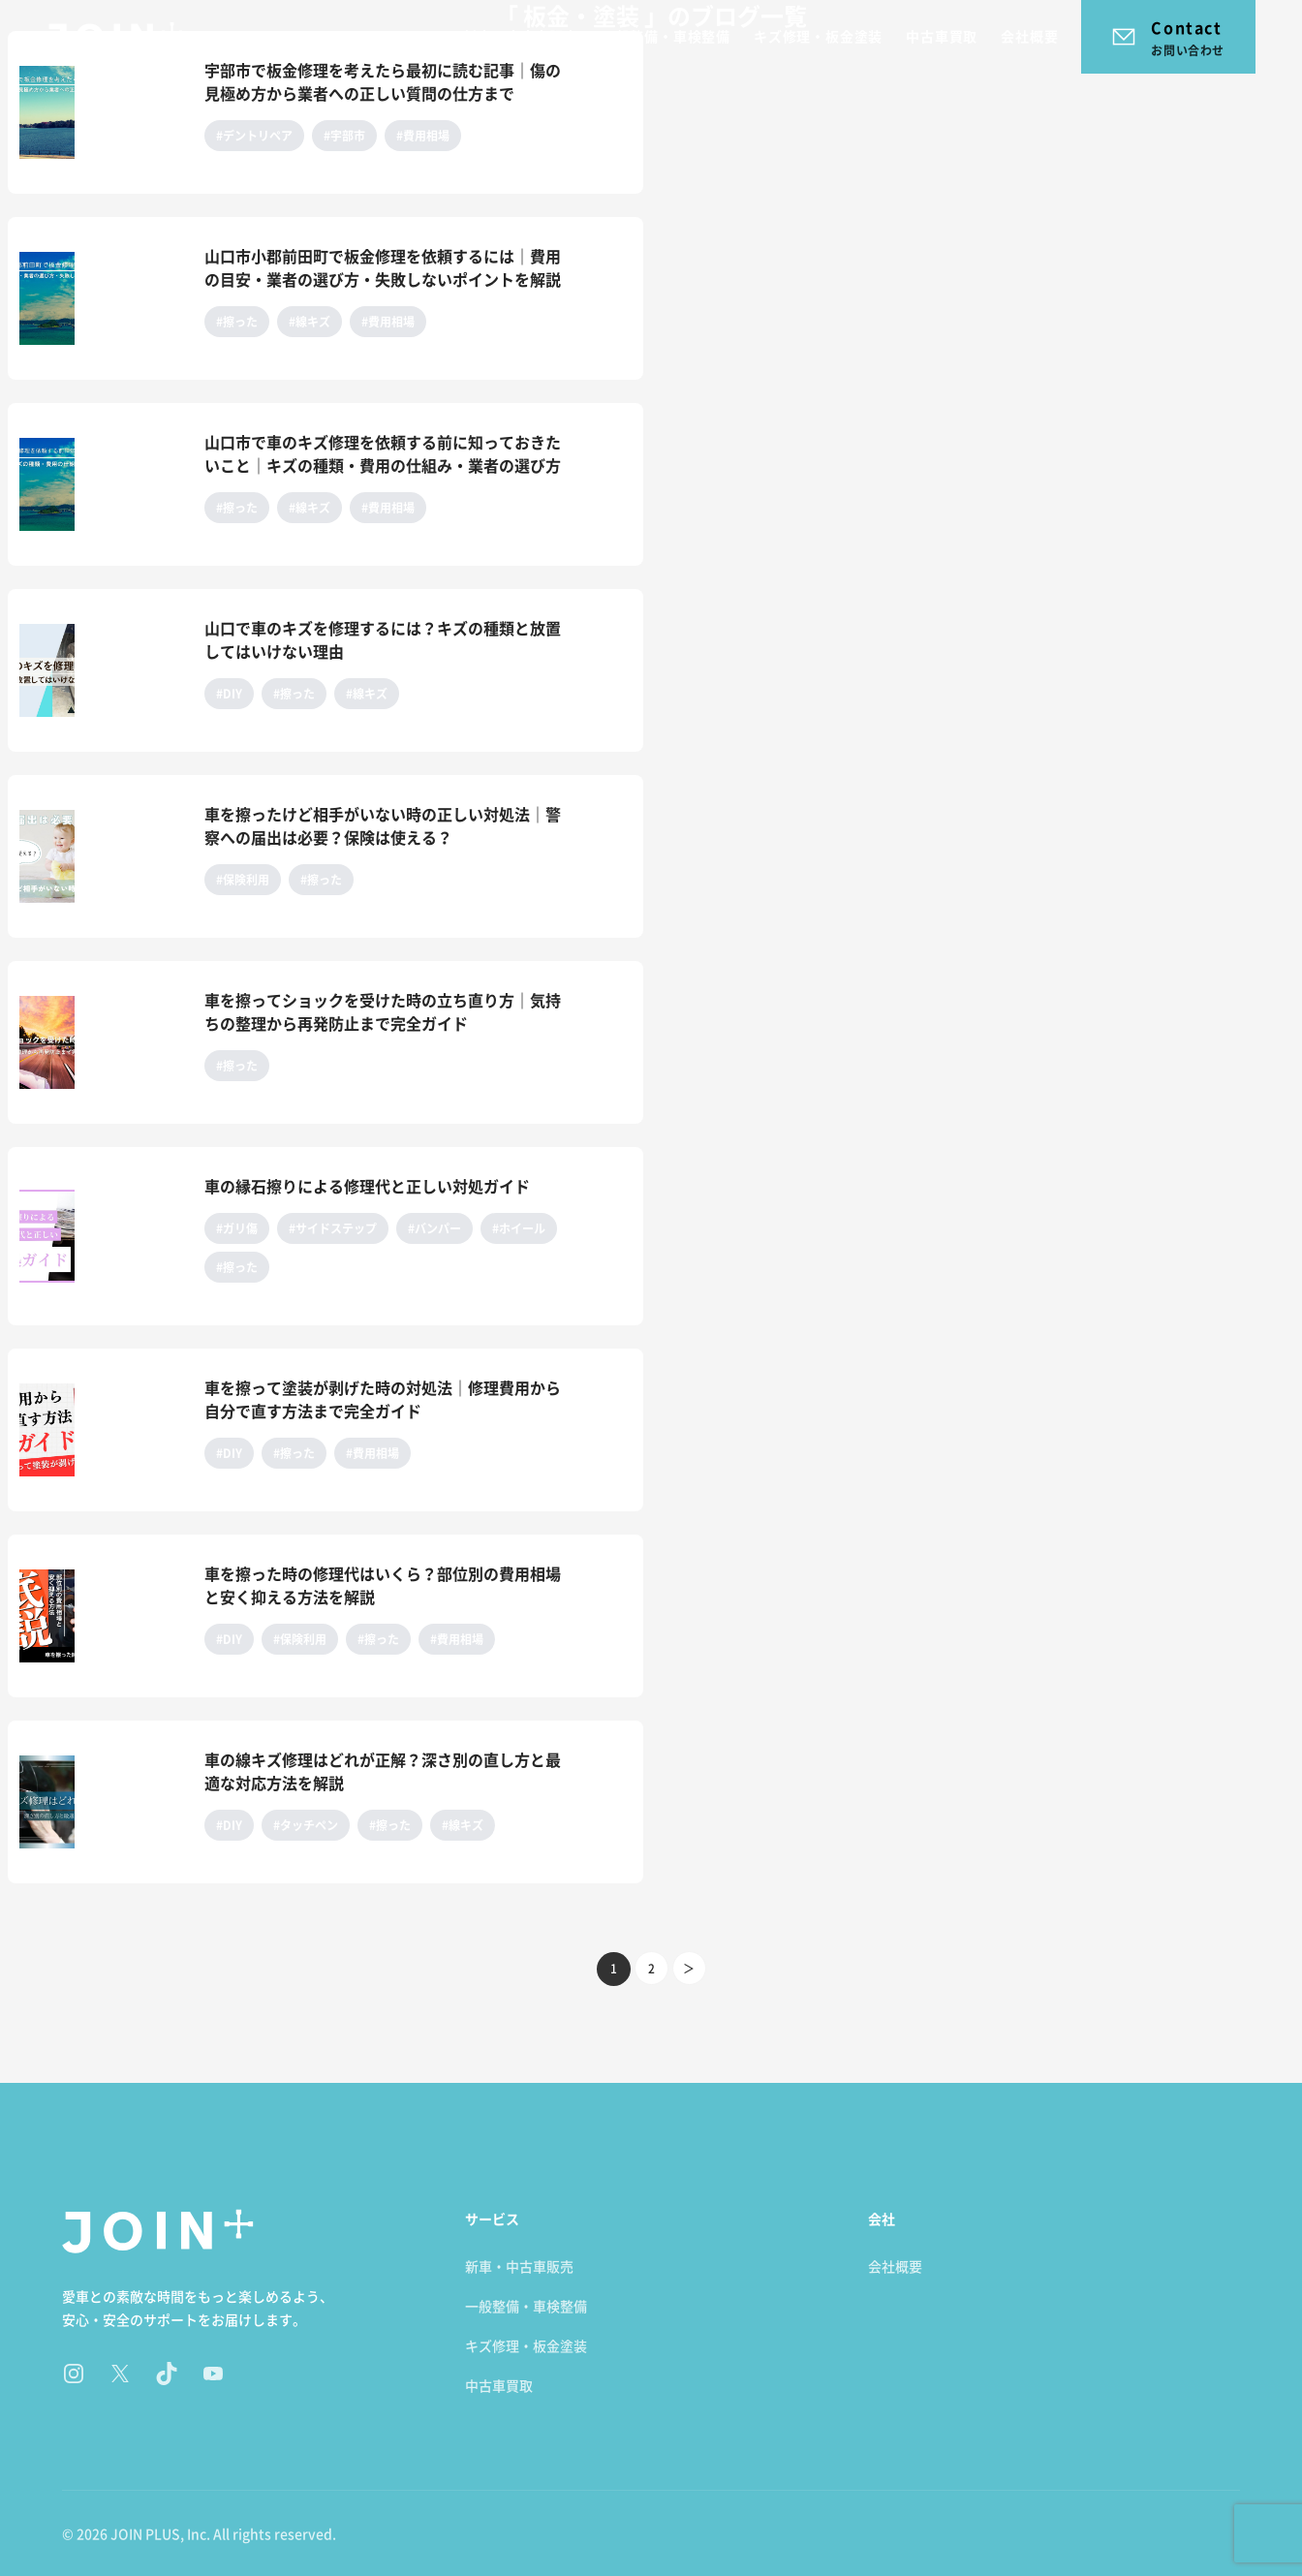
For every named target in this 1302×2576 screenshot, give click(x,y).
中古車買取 (941, 36)
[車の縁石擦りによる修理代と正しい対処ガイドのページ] (102, 1236)
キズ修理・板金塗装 (818, 36)
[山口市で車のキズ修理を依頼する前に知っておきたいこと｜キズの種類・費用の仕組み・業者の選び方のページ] (102, 484)
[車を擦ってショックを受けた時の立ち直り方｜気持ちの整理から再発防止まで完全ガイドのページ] (102, 1042)
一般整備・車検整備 (666, 36)
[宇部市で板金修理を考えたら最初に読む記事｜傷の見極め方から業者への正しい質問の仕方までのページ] (102, 112)
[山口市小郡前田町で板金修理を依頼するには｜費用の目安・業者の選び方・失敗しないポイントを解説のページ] (102, 298)
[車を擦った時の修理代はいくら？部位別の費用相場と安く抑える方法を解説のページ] (102, 1615)
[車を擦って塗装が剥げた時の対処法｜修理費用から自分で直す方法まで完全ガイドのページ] (102, 1429)
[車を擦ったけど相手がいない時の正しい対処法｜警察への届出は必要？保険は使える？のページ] (102, 856)
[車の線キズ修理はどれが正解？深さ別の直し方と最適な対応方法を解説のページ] (102, 1801)
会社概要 (1029, 36)
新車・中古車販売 (520, 36)
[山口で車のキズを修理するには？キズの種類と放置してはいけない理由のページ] (102, 670)
